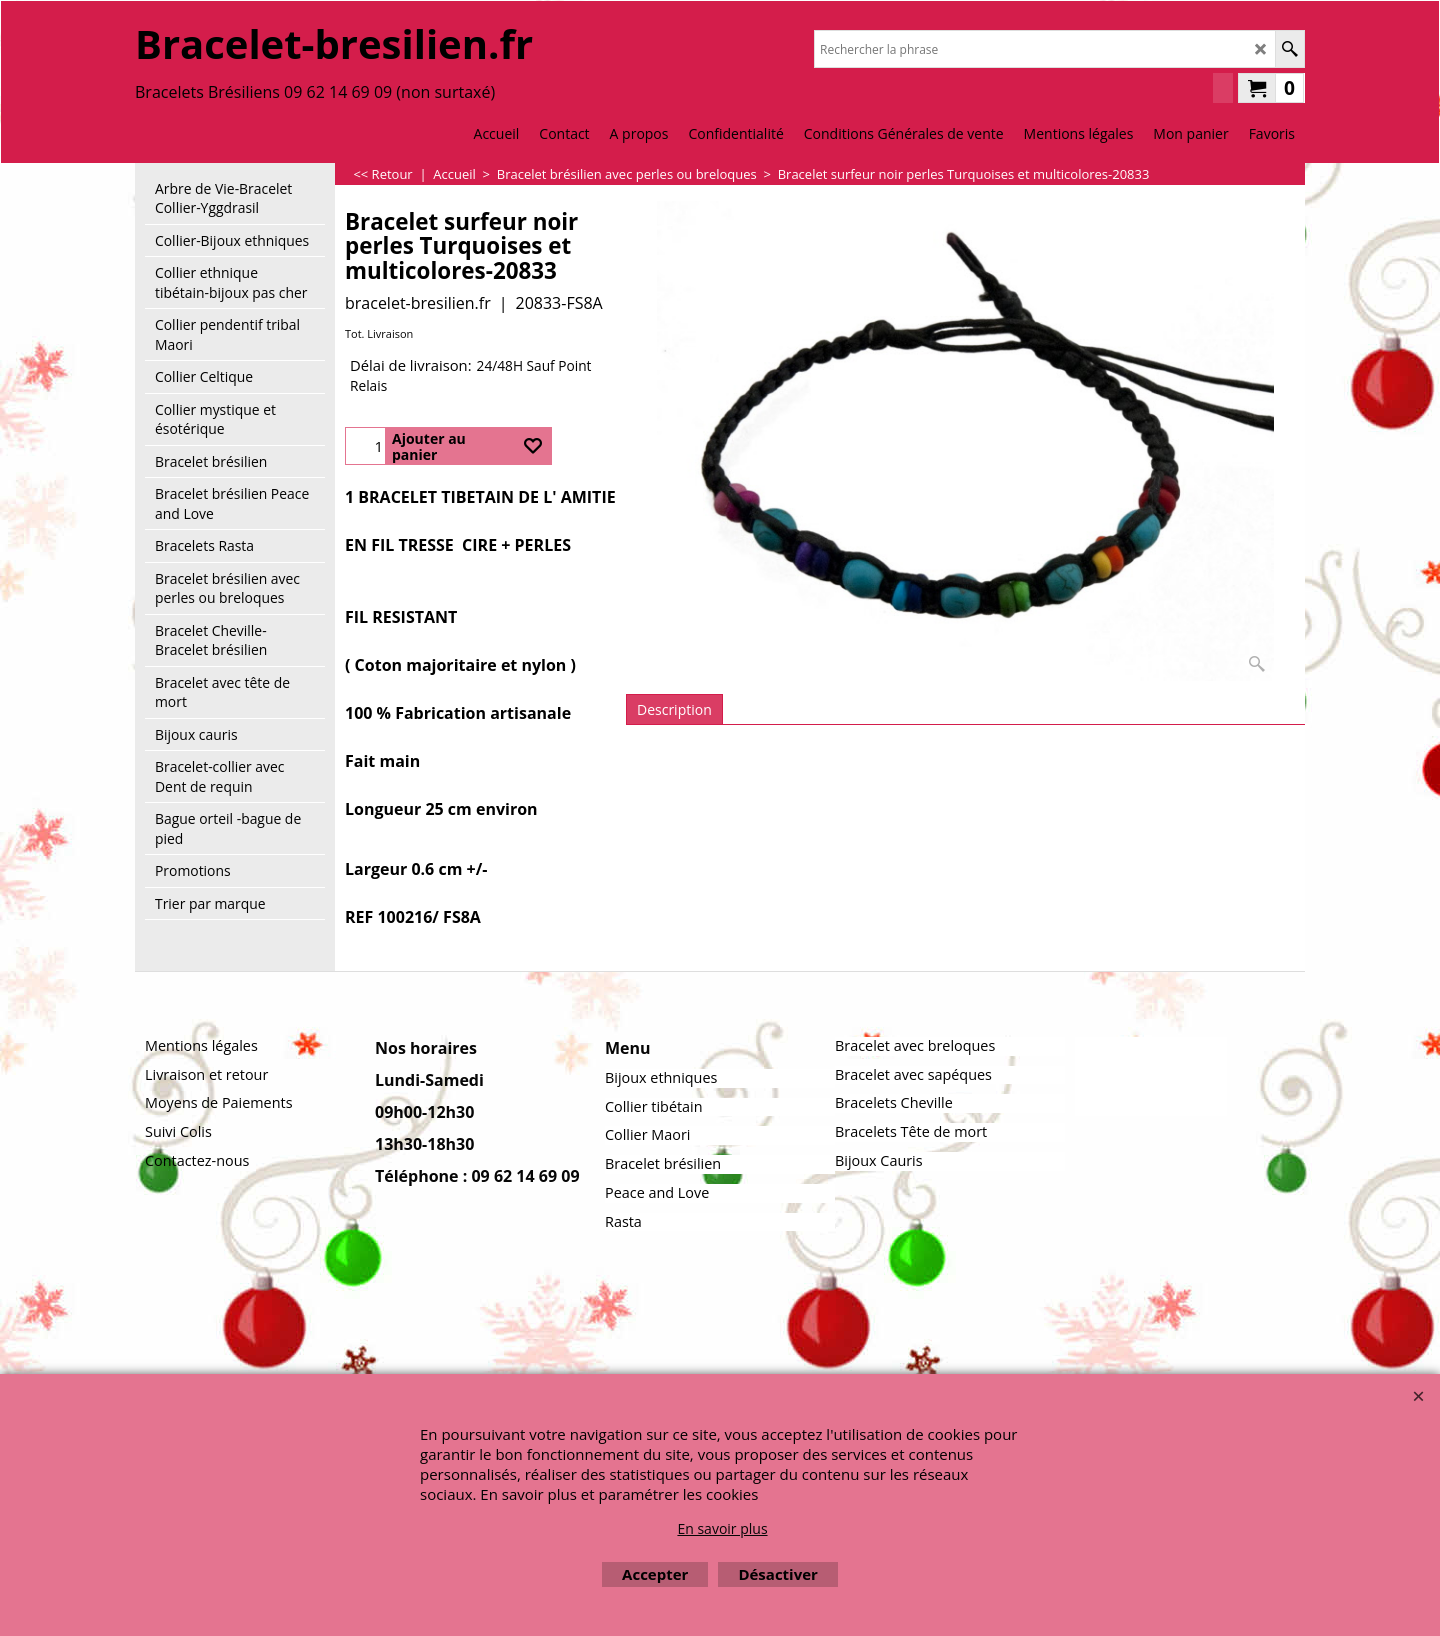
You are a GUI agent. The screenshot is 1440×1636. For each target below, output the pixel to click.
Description (674, 709)
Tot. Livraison (379, 333)
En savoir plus (722, 1528)
